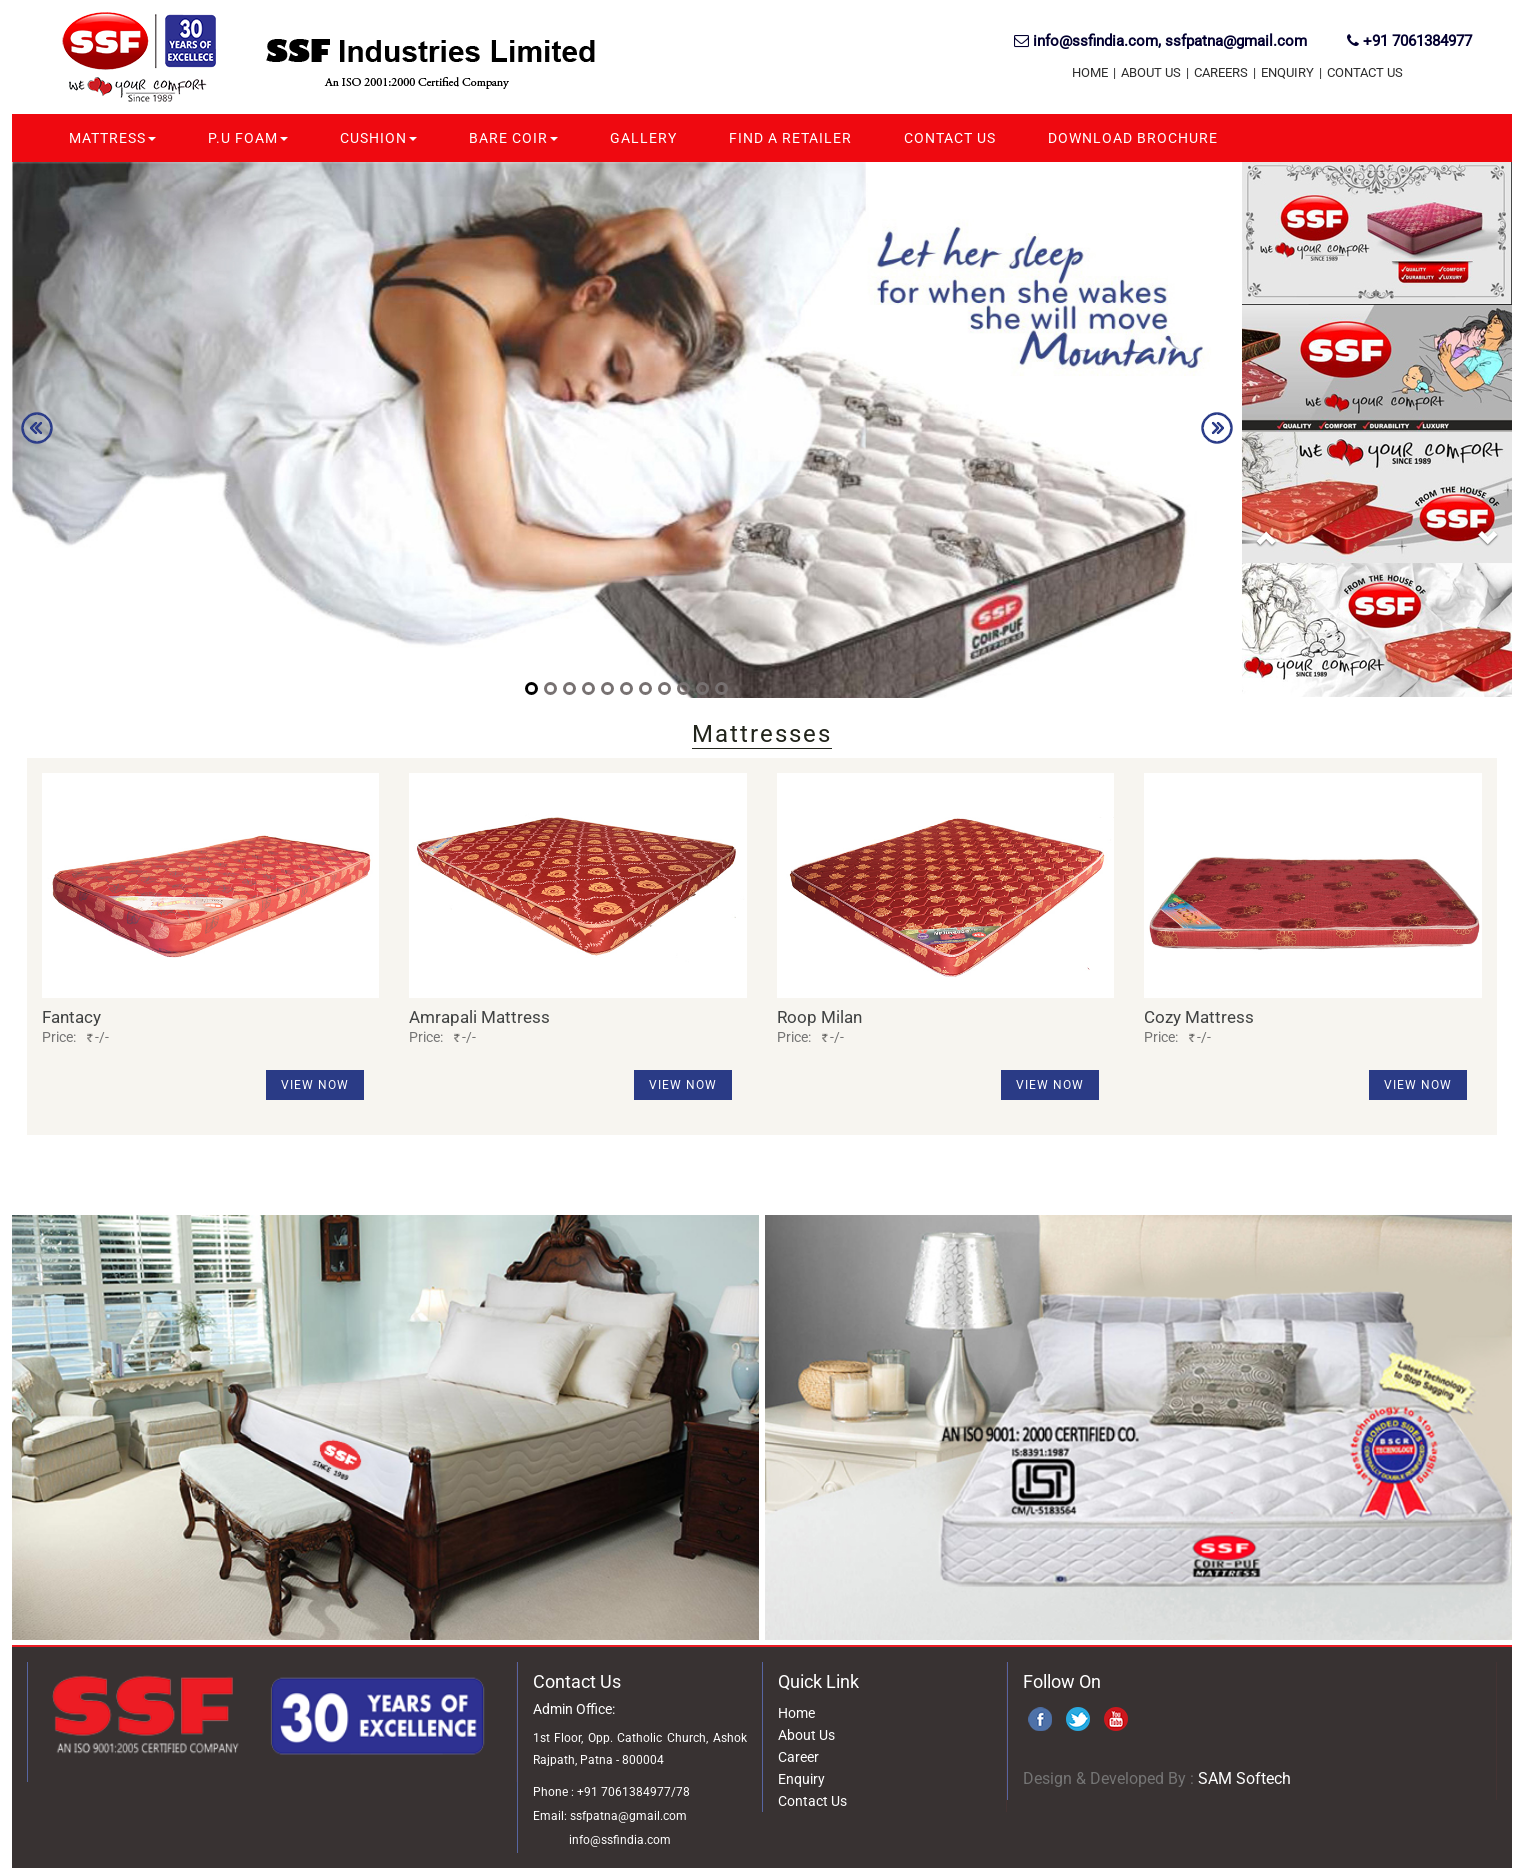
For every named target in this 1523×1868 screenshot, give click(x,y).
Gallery (643, 138)
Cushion (378, 138)
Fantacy (71, 1017)
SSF (146, 59)
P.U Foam (248, 138)
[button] (1267, 552)
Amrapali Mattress (479, 1017)
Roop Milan (819, 1017)
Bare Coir (513, 138)
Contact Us (1365, 72)
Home (1090, 72)
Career (798, 1757)
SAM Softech (1244, 1778)
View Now (315, 1085)
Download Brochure (1133, 138)
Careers (1221, 72)
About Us (806, 1735)
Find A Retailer (790, 138)
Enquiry (1287, 72)
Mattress (112, 138)
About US (1151, 72)
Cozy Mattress (1199, 1017)
